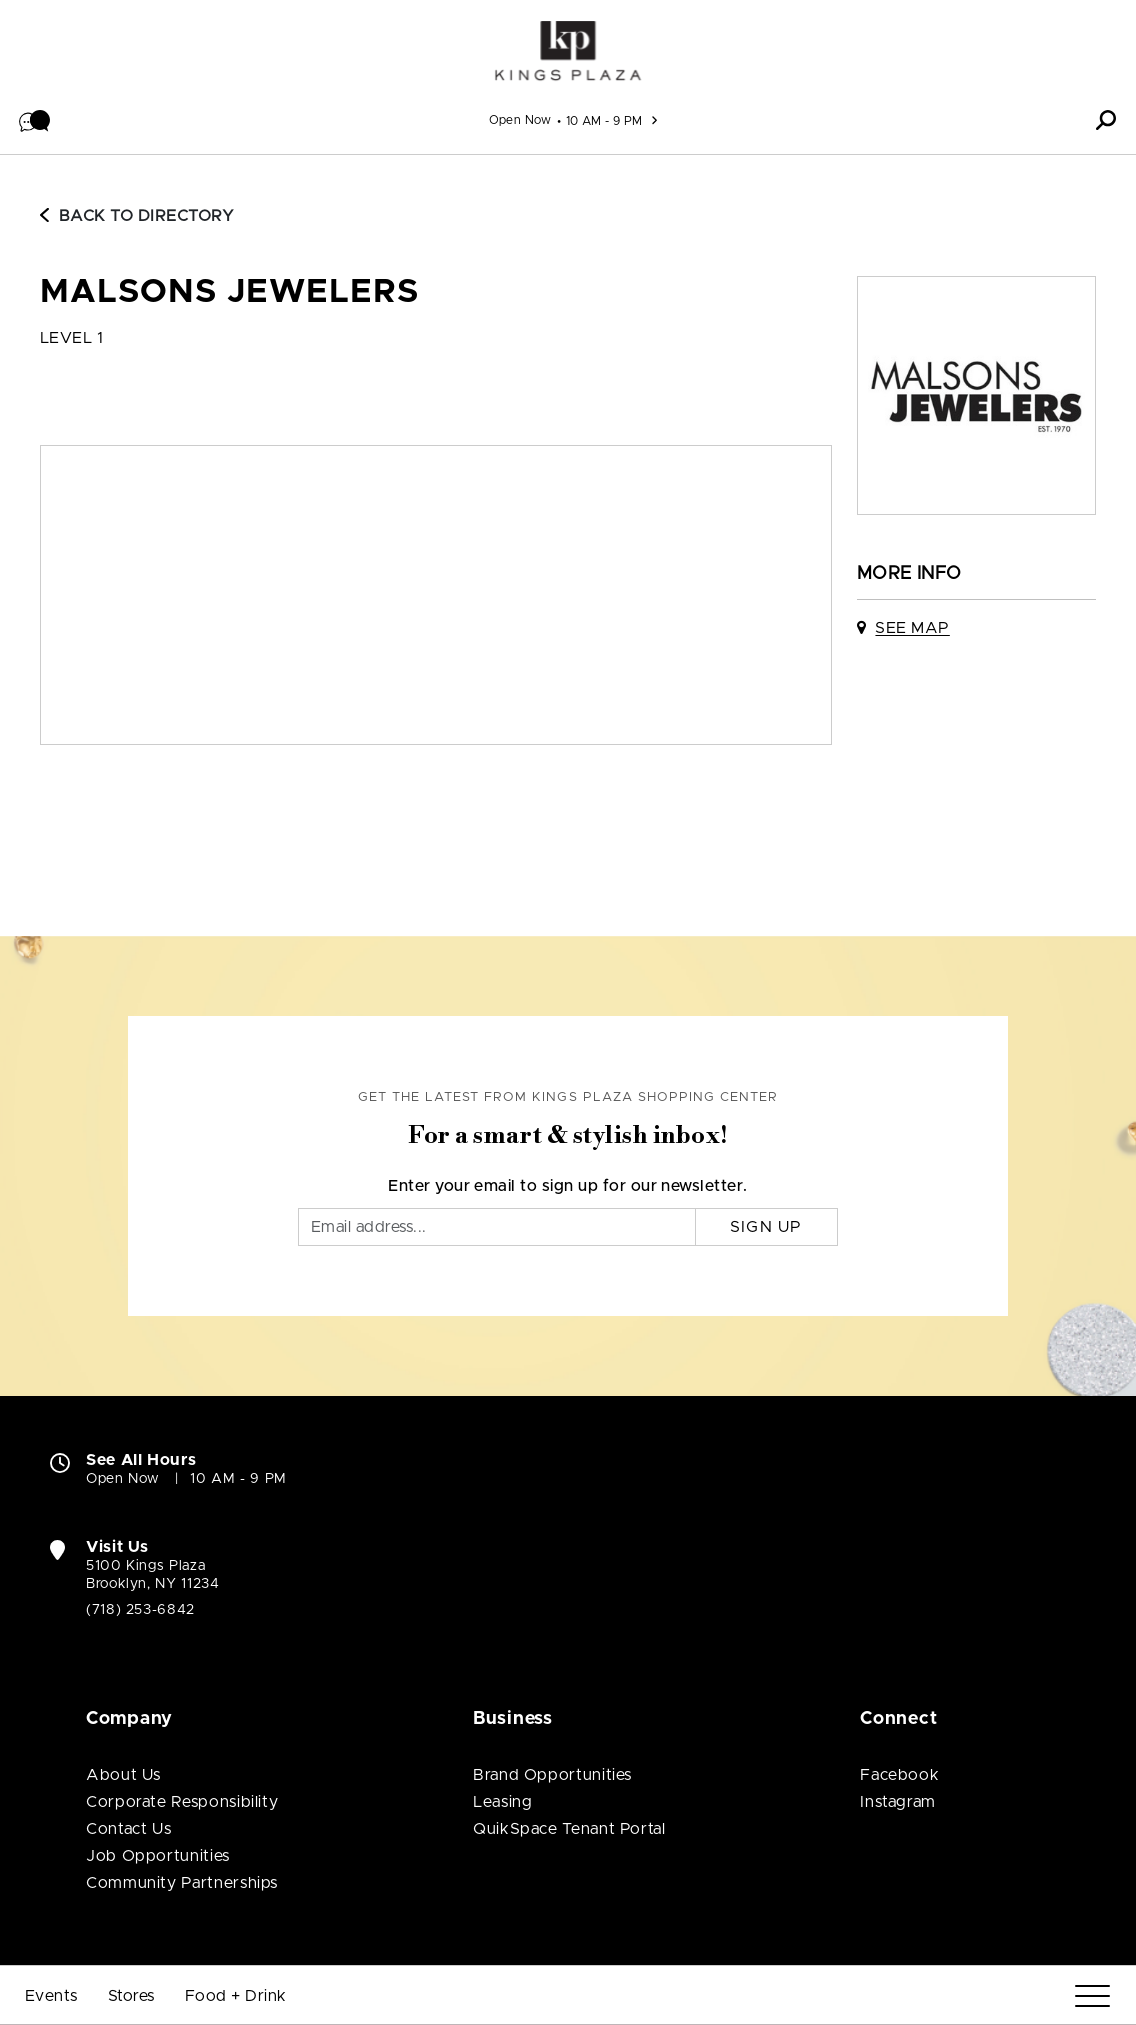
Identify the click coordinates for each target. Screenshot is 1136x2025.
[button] (35, 120)
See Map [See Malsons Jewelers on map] (912, 628)
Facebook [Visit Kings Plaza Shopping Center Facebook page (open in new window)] (899, 1775)
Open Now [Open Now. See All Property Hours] (123, 1479)
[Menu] (1092, 1996)
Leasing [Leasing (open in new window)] (502, 1802)
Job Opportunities (158, 1856)
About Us (123, 1775)
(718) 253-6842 (140, 1610)
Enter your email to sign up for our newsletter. (568, 1186)
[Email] (497, 1227)
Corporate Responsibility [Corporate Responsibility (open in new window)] (182, 1802)
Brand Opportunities (552, 1775)
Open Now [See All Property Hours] (520, 120)
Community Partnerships (182, 1883)
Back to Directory (137, 216)
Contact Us (128, 1829)
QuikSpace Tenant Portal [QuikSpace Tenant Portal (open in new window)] (569, 1829)
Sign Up (766, 1227)
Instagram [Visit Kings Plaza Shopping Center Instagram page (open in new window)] (898, 1802)
